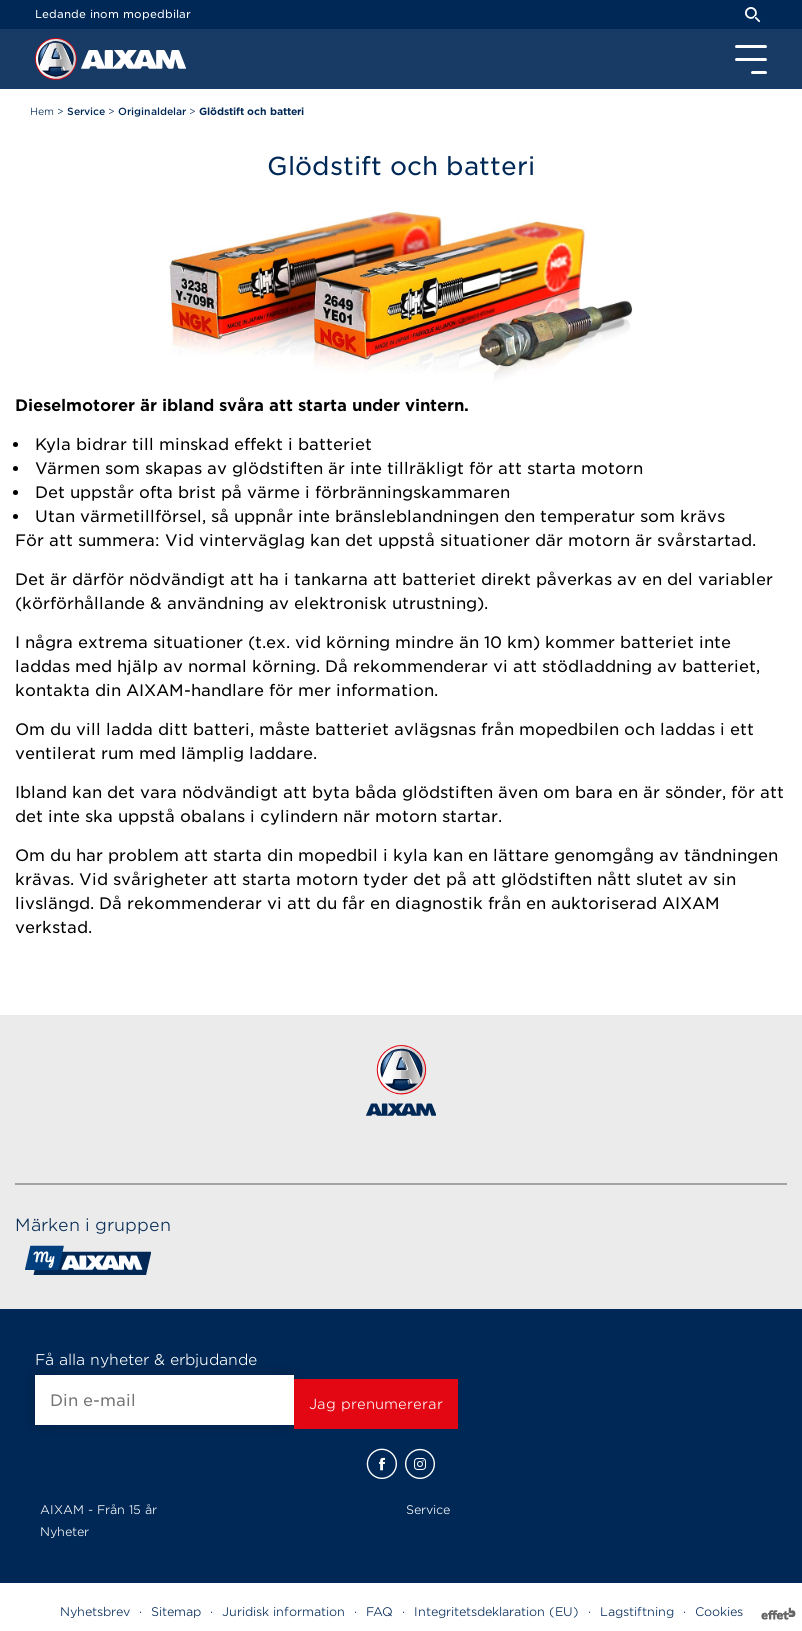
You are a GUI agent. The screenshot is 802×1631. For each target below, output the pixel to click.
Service (428, 1509)
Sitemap (176, 1611)
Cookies (719, 1611)
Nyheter (64, 1531)
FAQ (379, 1611)
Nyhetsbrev (95, 1611)
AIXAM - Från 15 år (98, 1509)
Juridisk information (283, 1611)
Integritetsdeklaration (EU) (496, 1611)
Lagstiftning (637, 1611)
